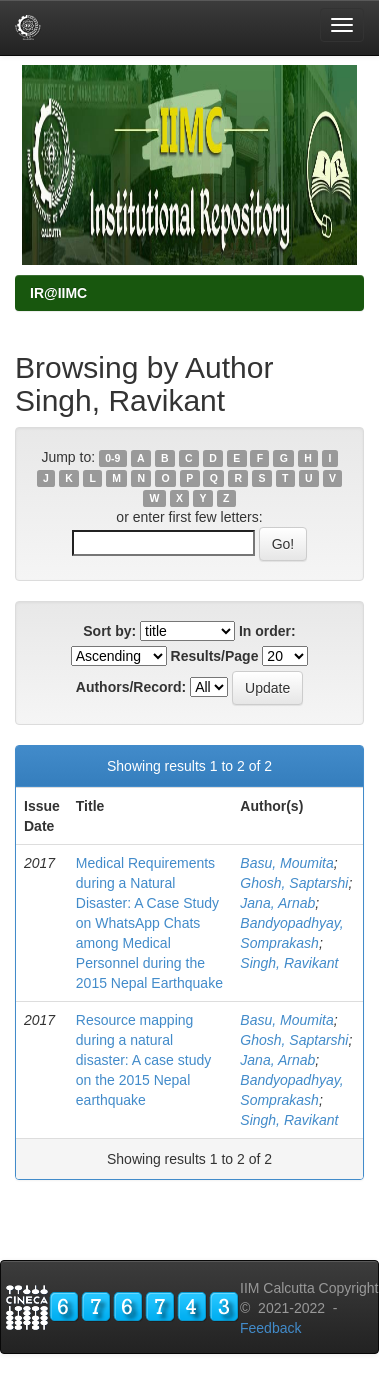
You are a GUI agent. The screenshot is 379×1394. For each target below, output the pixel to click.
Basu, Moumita (286, 863)
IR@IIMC (58, 293)
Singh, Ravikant (289, 963)
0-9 (112, 458)
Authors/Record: (131, 687)
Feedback (270, 1328)
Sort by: (109, 631)
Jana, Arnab (277, 903)
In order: (267, 631)
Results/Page (215, 656)
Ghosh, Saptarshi (294, 883)
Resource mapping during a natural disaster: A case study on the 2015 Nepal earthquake (143, 1060)
